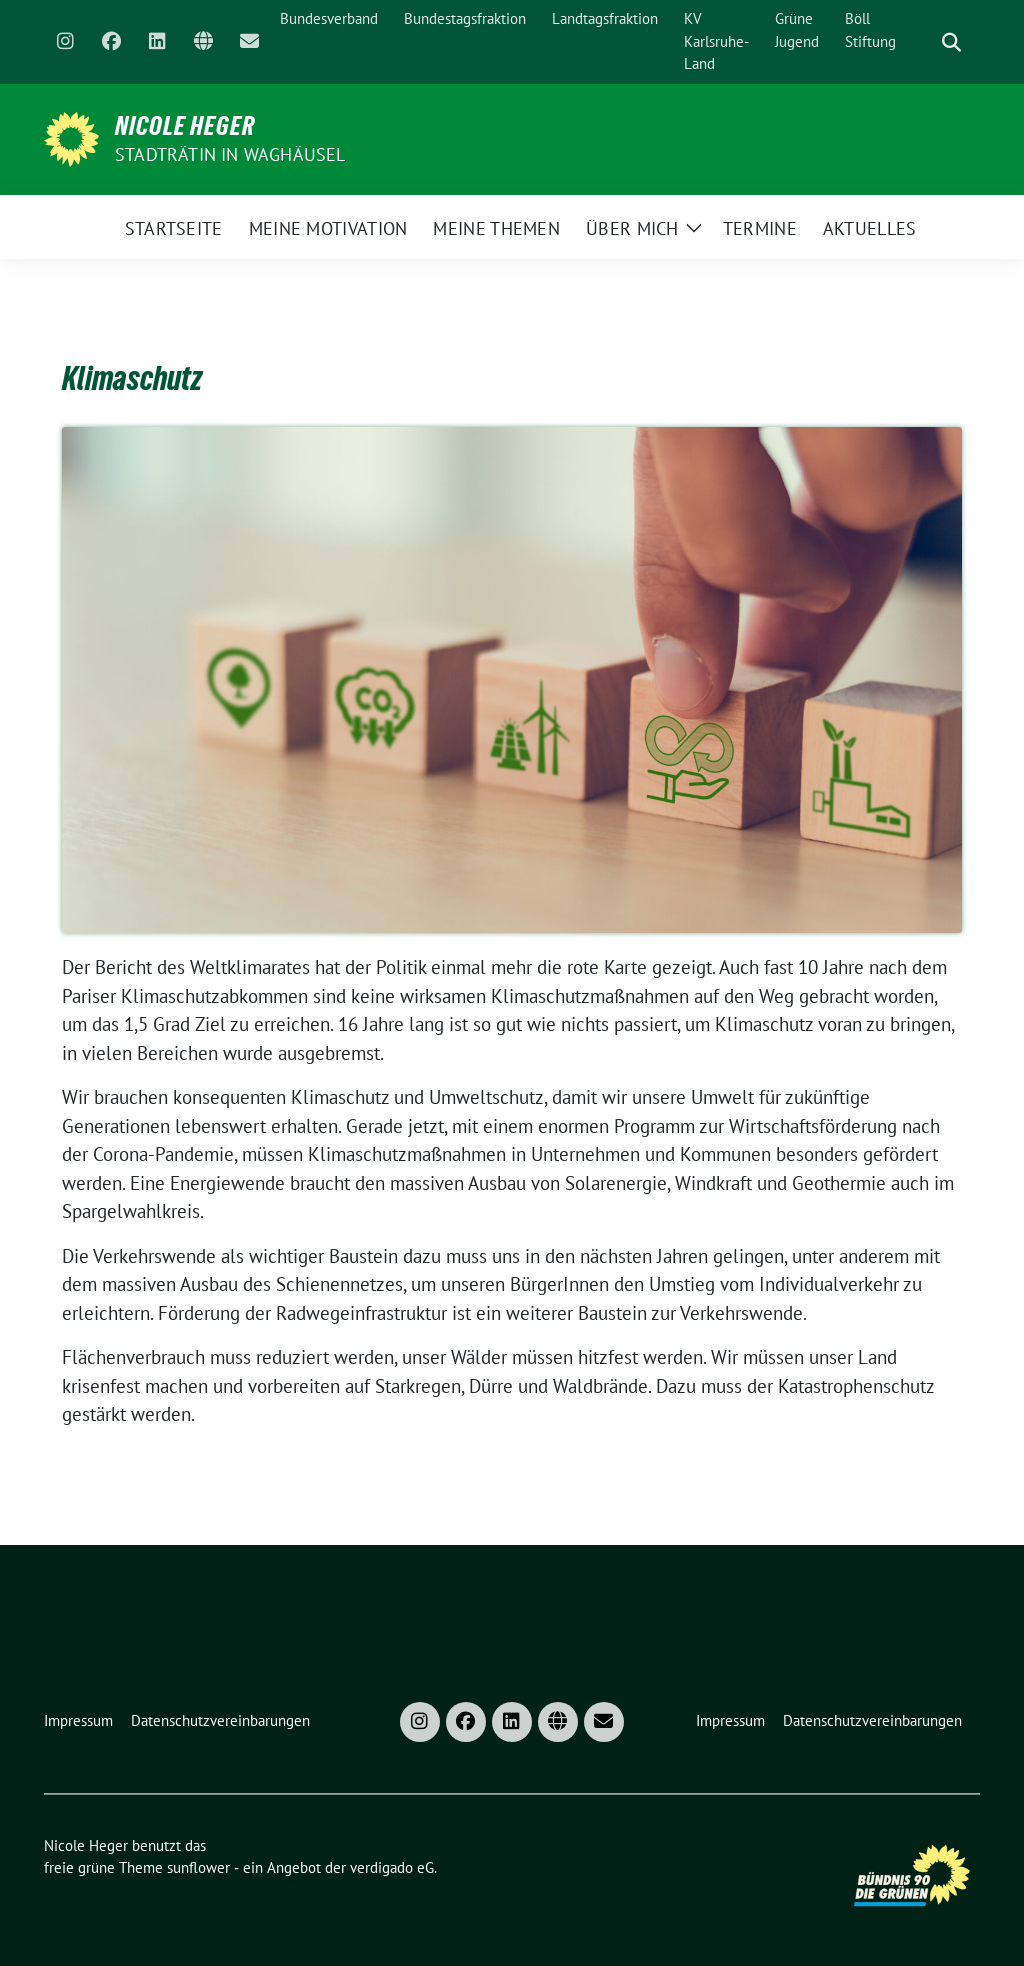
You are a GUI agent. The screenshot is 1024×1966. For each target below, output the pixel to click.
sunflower (198, 1867)
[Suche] (923, 42)
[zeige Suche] (951, 42)
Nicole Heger (185, 126)
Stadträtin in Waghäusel (230, 154)
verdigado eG (392, 1867)
